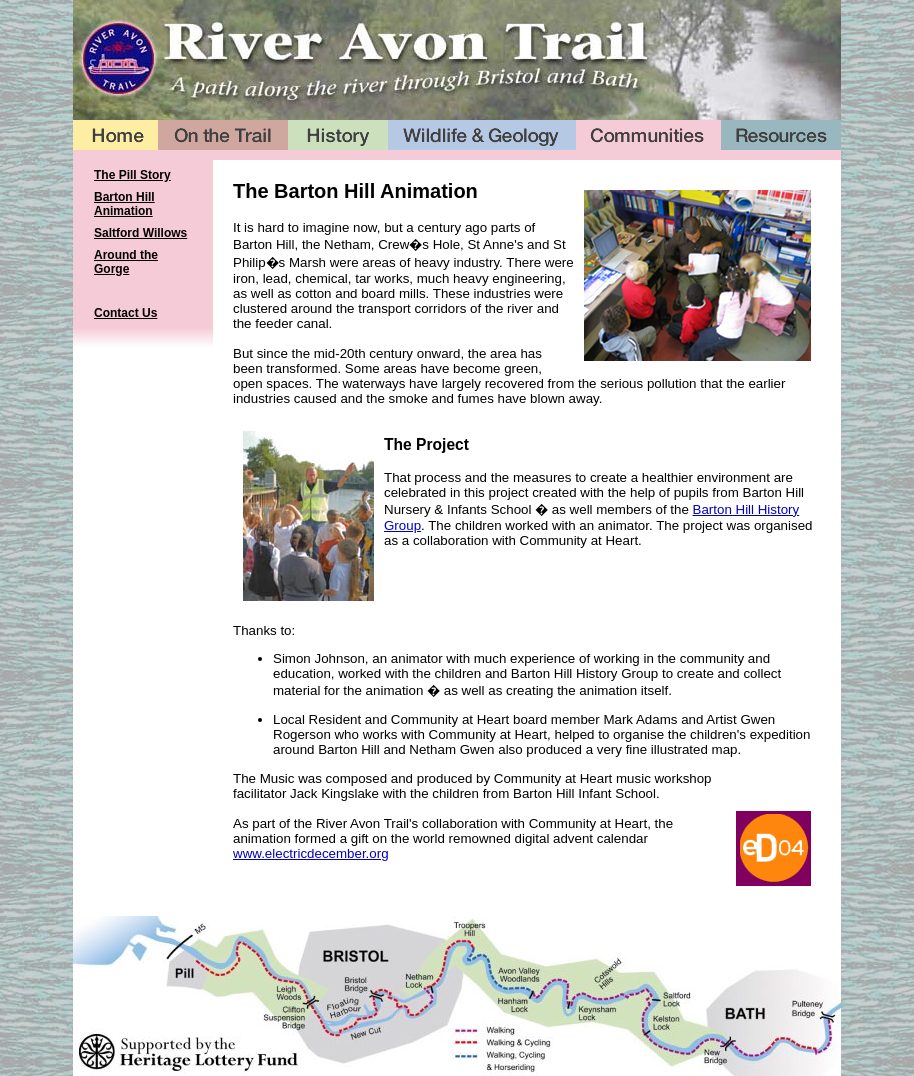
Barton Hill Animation (124, 204)
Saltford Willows (140, 233)
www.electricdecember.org (311, 853)
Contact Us (125, 313)
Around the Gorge (126, 262)
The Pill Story (132, 175)
